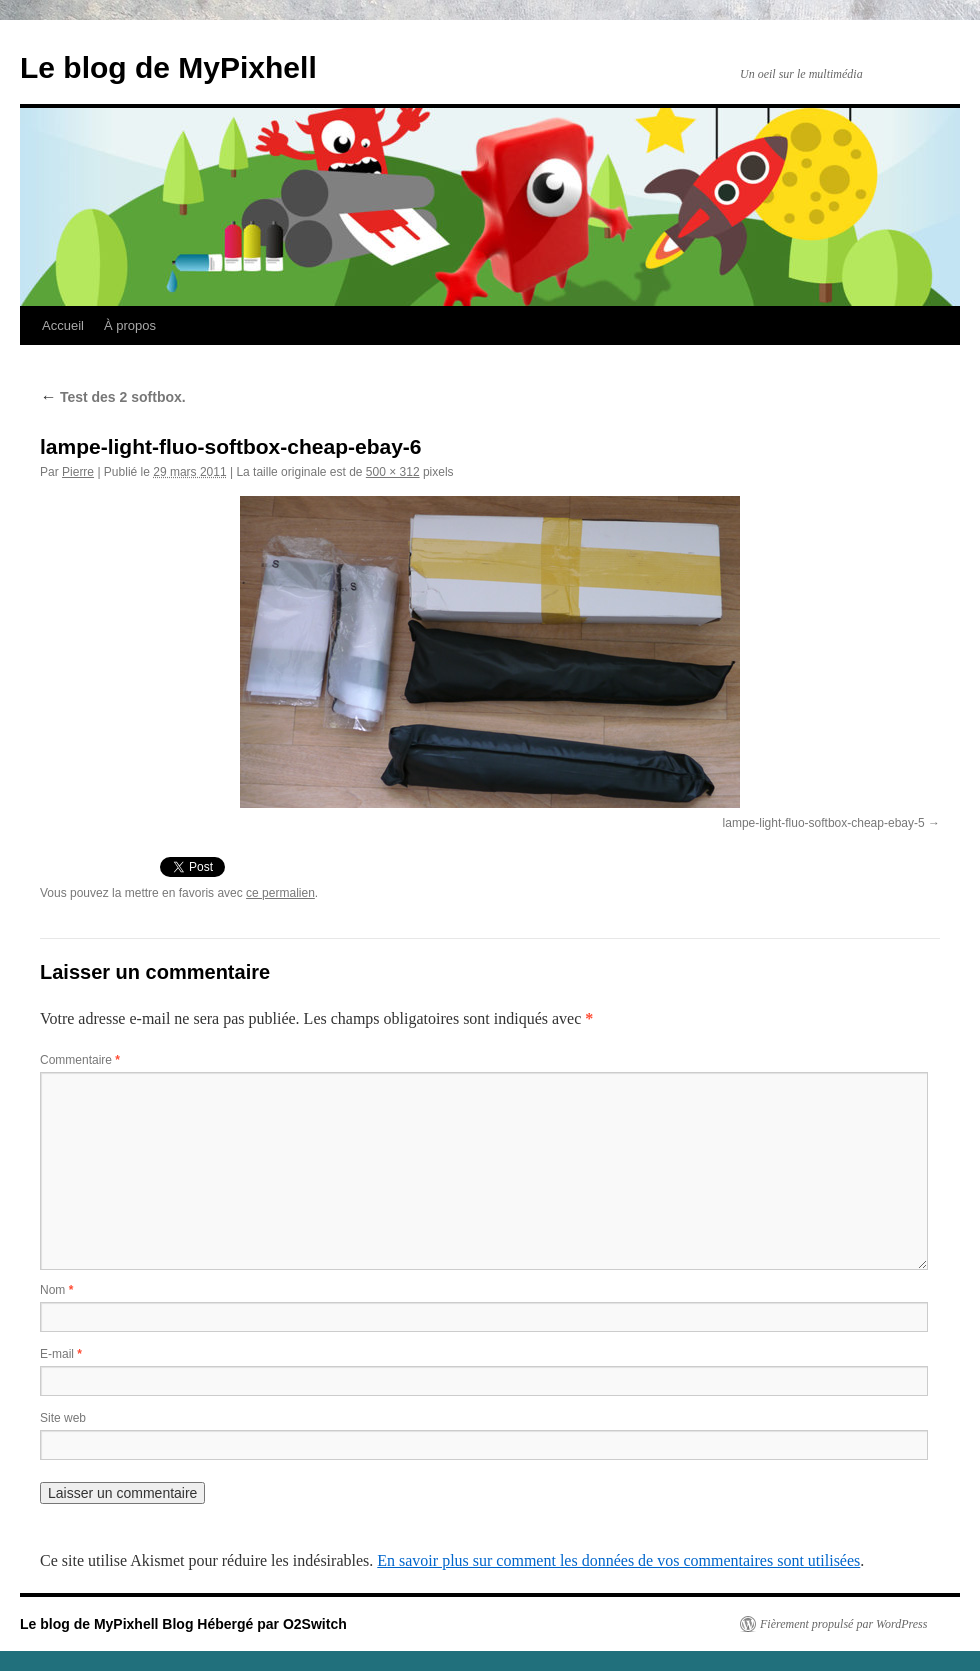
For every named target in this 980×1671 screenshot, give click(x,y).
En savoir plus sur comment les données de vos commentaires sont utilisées (618, 1560)
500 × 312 (393, 472)
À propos (130, 325)
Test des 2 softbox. (113, 397)
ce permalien (280, 893)
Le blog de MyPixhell (168, 67)
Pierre (78, 472)
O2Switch (315, 1624)
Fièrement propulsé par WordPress (843, 1624)
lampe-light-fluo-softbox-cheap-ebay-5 (824, 823)
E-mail (61, 1354)
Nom (56, 1290)
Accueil (63, 325)
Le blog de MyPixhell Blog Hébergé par (151, 1624)
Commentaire (80, 1060)
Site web (63, 1418)
